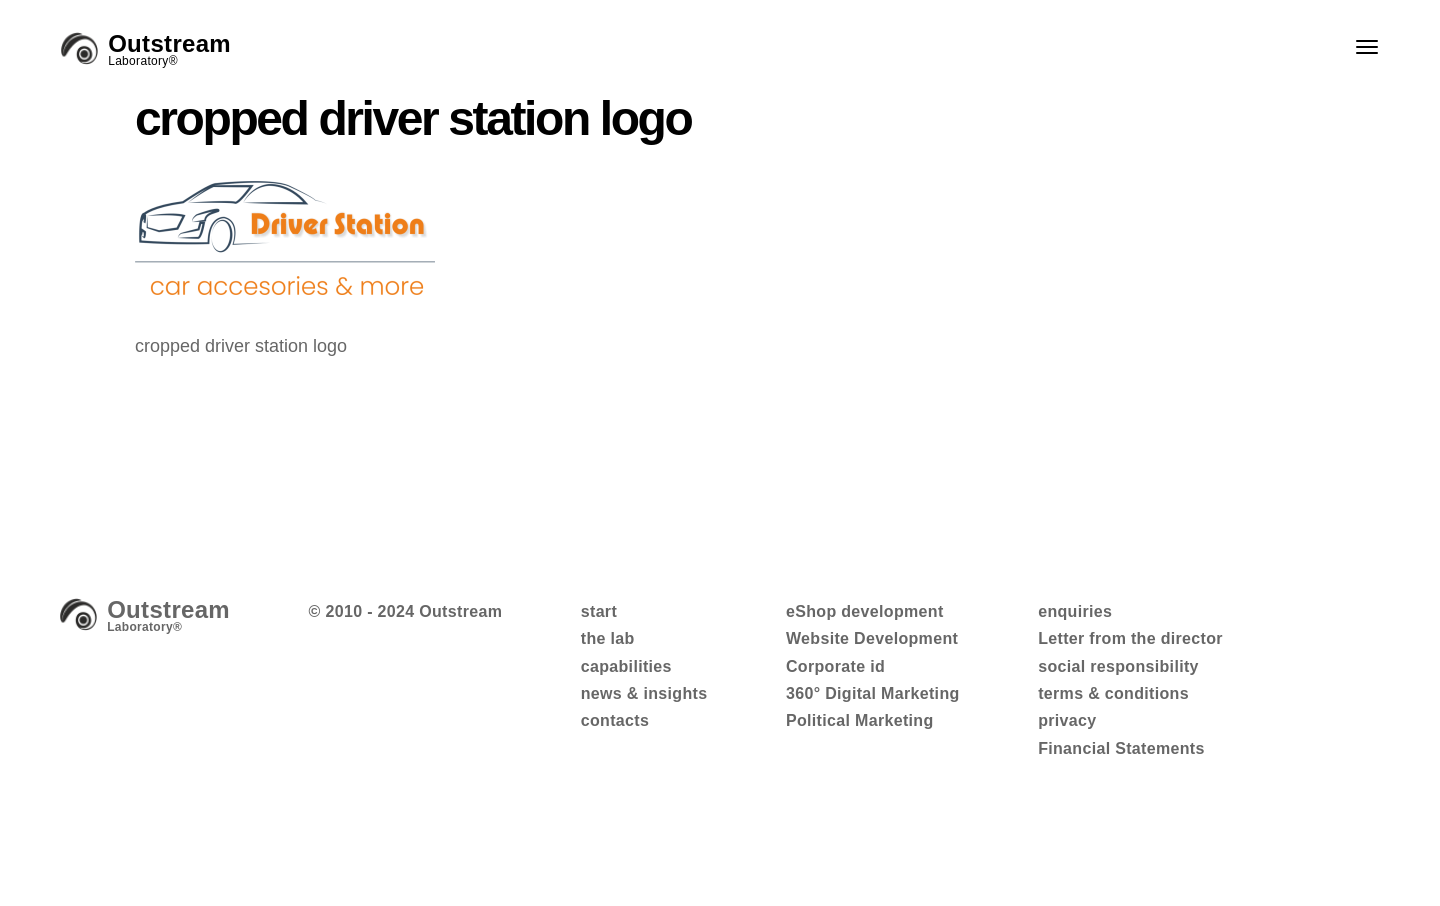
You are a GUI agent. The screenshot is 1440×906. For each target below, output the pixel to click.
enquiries (1075, 611)
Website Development (872, 638)
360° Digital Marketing (873, 693)
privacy (1067, 720)
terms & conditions (1113, 693)
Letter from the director (1130, 638)
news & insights (644, 693)
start (599, 611)
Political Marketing (860, 720)
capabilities (626, 666)
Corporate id (835, 666)
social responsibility (1118, 666)
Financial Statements (1121, 748)
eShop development (865, 611)
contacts (615, 720)
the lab (608, 638)
